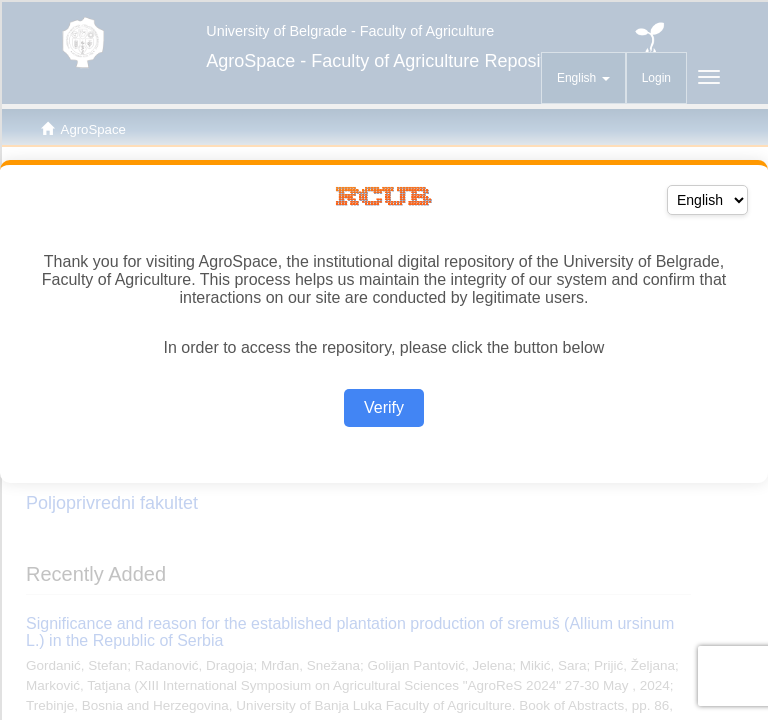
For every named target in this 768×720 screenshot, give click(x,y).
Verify (384, 407)
